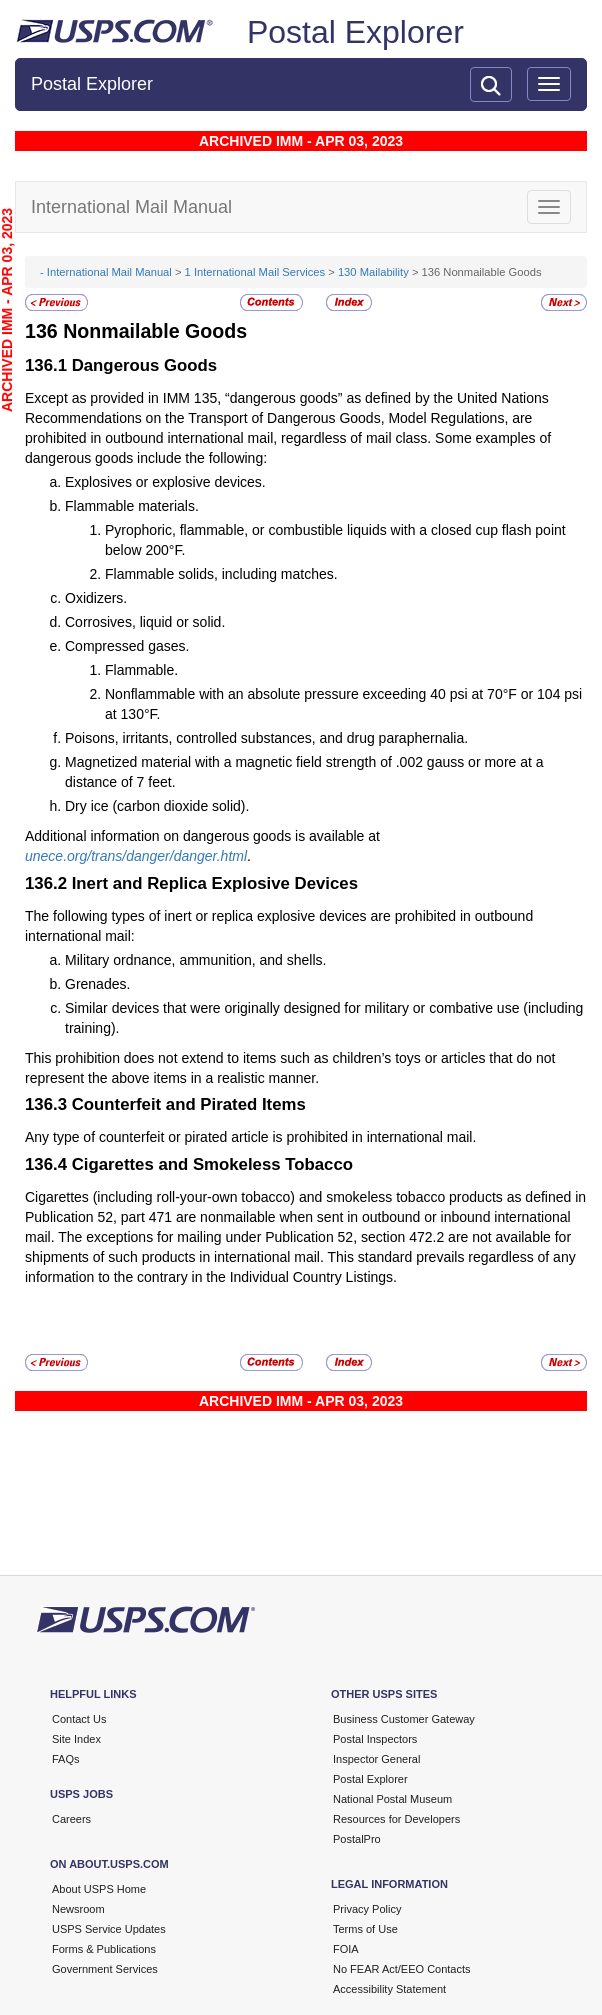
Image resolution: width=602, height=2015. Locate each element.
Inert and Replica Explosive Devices (215, 883)
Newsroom (78, 1909)
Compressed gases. (127, 646)
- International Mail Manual (106, 272)
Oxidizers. (96, 598)
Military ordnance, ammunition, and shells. (195, 960)
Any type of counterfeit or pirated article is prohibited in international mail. (250, 1137)
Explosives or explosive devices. (165, 482)
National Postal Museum (392, 1799)
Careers (71, 1819)
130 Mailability (373, 272)
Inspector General (376, 1759)
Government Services (105, 1969)
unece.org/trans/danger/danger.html (136, 856)
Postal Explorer (355, 32)
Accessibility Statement (389, 1989)
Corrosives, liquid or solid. (145, 622)
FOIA (346, 1949)
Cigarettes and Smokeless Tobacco (212, 1164)
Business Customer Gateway (404, 1719)
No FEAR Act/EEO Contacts (402, 1969)
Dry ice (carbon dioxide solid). (157, 806)
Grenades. (97, 984)
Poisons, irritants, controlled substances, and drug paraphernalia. (266, 738)
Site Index (76, 1739)
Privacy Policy (367, 1909)
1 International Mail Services (255, 272)
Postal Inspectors (375, 1739)
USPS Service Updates (109, 1929)
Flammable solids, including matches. (221, 574)
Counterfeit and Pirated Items (189, 1104)
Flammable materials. (132, 506)
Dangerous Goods (144, 365)
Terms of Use (365, 1929)
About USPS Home (99, 1889)
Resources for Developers (396, 1819)
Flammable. (141, 670)
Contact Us (79, 1719)
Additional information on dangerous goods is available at (202, 836)
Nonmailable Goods (155, 331)
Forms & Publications (104, 1949)
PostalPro (357, 1839)
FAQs (66, 1759)
